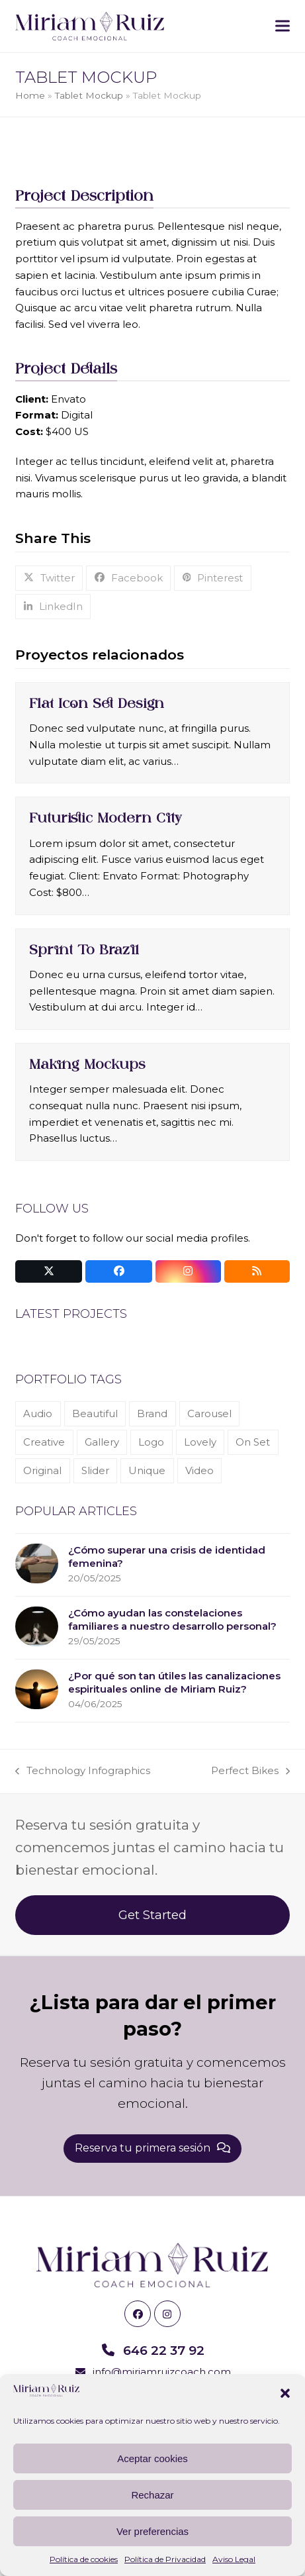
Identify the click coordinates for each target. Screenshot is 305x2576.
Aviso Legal (233, 2559)
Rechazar (152, 2495)
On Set (253, 1442)
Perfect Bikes (250, 1771)
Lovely (200, 1442)
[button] (285, 2393)
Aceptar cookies (152, 2458)
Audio (37, 1413)
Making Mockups (87, 1064)
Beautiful (95, 1413)
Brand (152, 1413)
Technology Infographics (82, 1771)
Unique (146, 1470)
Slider (95, 1470)
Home (30, 95)
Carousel (209, 1413)
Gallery (102, 1442)
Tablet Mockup (89, 95)
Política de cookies (84, 2559)
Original (42, 1470)
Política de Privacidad (165, 2559)
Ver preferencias (152, 2531)
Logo (151, 1442)
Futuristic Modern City (105, 818)
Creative (44, 1442)
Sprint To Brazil (84, 949)
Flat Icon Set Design (96, 703)
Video (199, 1470)
